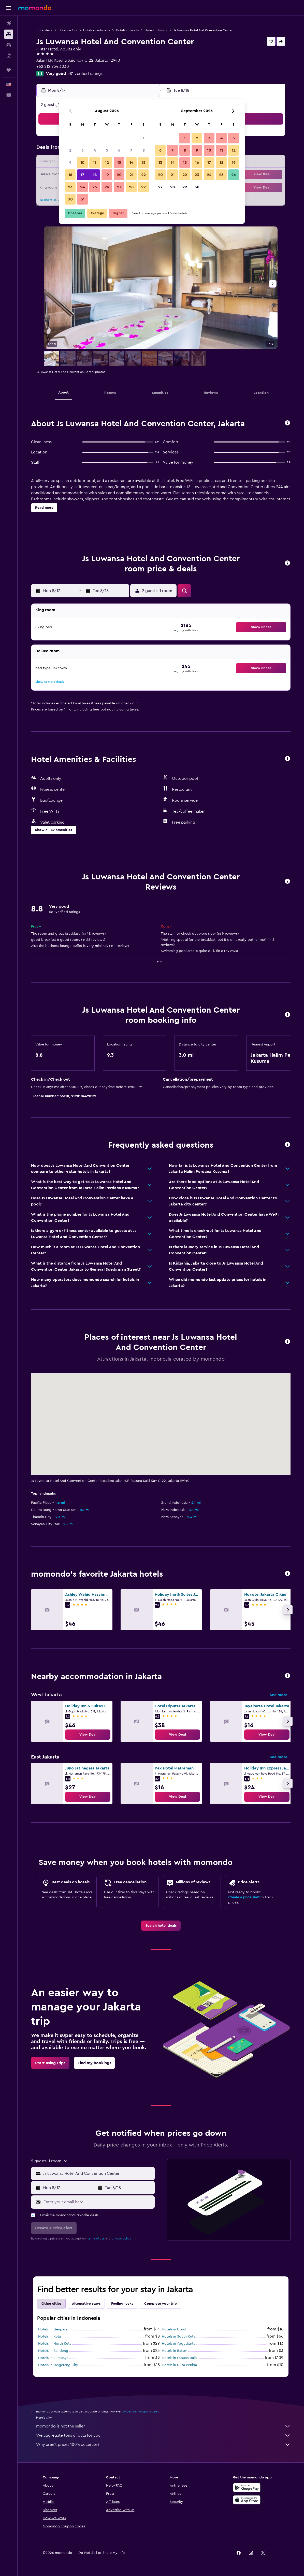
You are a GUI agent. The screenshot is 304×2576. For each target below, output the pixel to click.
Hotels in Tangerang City (58, 2365)
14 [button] (131, 162)
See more (278, 1695)
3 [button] (82, 150)
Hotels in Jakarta (127, 30)
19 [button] (107, 175)
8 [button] (143, 150)
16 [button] (70, 175)
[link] (87, 1734)
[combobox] (97, 2173)
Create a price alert (243, 1897)
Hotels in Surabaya (53, 2358)
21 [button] (131, 175)
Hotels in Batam (174, 2351)
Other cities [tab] (51, 2303)
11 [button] (94, 162)
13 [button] (119, 162)
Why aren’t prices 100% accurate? (163, 2444)
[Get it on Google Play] (246, 2487)
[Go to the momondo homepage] (34, 7)
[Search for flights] (8, 23)
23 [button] (70, 187)
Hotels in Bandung (53, 2351)
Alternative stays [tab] (86, 2303)
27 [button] (119, 187)
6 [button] (119, 150)
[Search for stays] (8, 34)
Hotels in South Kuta (178, 2336)
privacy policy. (121, 2238)
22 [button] (143, 175)
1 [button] (143, 138)
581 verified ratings (85, 74)
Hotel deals (44, 30)
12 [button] (107, 162)
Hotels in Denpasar (53, 2329)
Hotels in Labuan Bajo (179, 2358)
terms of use (96, 2238)
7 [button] (131, 150)
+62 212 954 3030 (52, 66)
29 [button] (143, 187)
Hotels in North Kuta (54, 2343)
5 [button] (107, 150)
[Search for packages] (8, 55)
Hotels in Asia (68, 30)
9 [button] (70, 162)
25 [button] (94, 187)
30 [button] (70, 199)
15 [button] (144, 162)
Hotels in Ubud (174, 2329)
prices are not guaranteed (141, 2411)
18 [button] (95, 175)
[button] (8, 8)
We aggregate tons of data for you (163, 2435)
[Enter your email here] (97, 2202)
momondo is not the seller (163, 2426)
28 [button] (131, 187)
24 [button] (82, 187)
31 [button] (82, 199)
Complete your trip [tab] (160, 2303)
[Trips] (8, 70)
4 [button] (95, 150)
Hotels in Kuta (49, 2336)
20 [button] (119, 175)
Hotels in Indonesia (96, 30)
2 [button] (70, 150)
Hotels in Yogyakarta (178, 2343)
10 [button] (82, 162)
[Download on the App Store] (246, 2499)
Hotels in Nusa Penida (179, 2365)
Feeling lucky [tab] (122, 2303)
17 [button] (82, 175)
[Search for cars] (8, 45)
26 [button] (107, 187)
